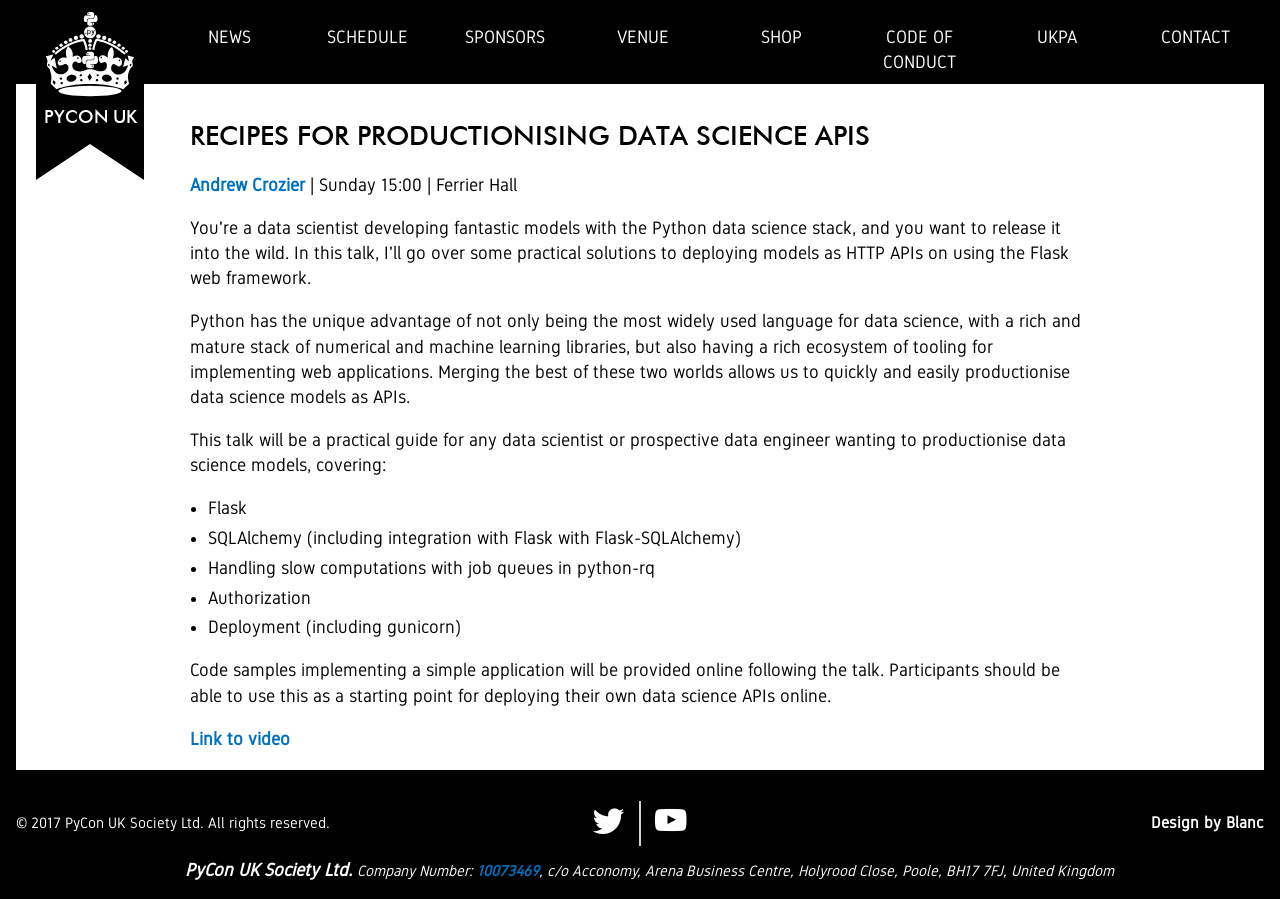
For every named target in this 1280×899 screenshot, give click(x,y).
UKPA (1057, 37)
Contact (1195, 37)
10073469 (508, 870)
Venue (643, 37)
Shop (781, 37)
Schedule (367, 37)
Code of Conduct (919, 49)
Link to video (240, 739)
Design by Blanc (1207, 823)
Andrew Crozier (247, 185)
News (229, 37)
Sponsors (505, 37)
